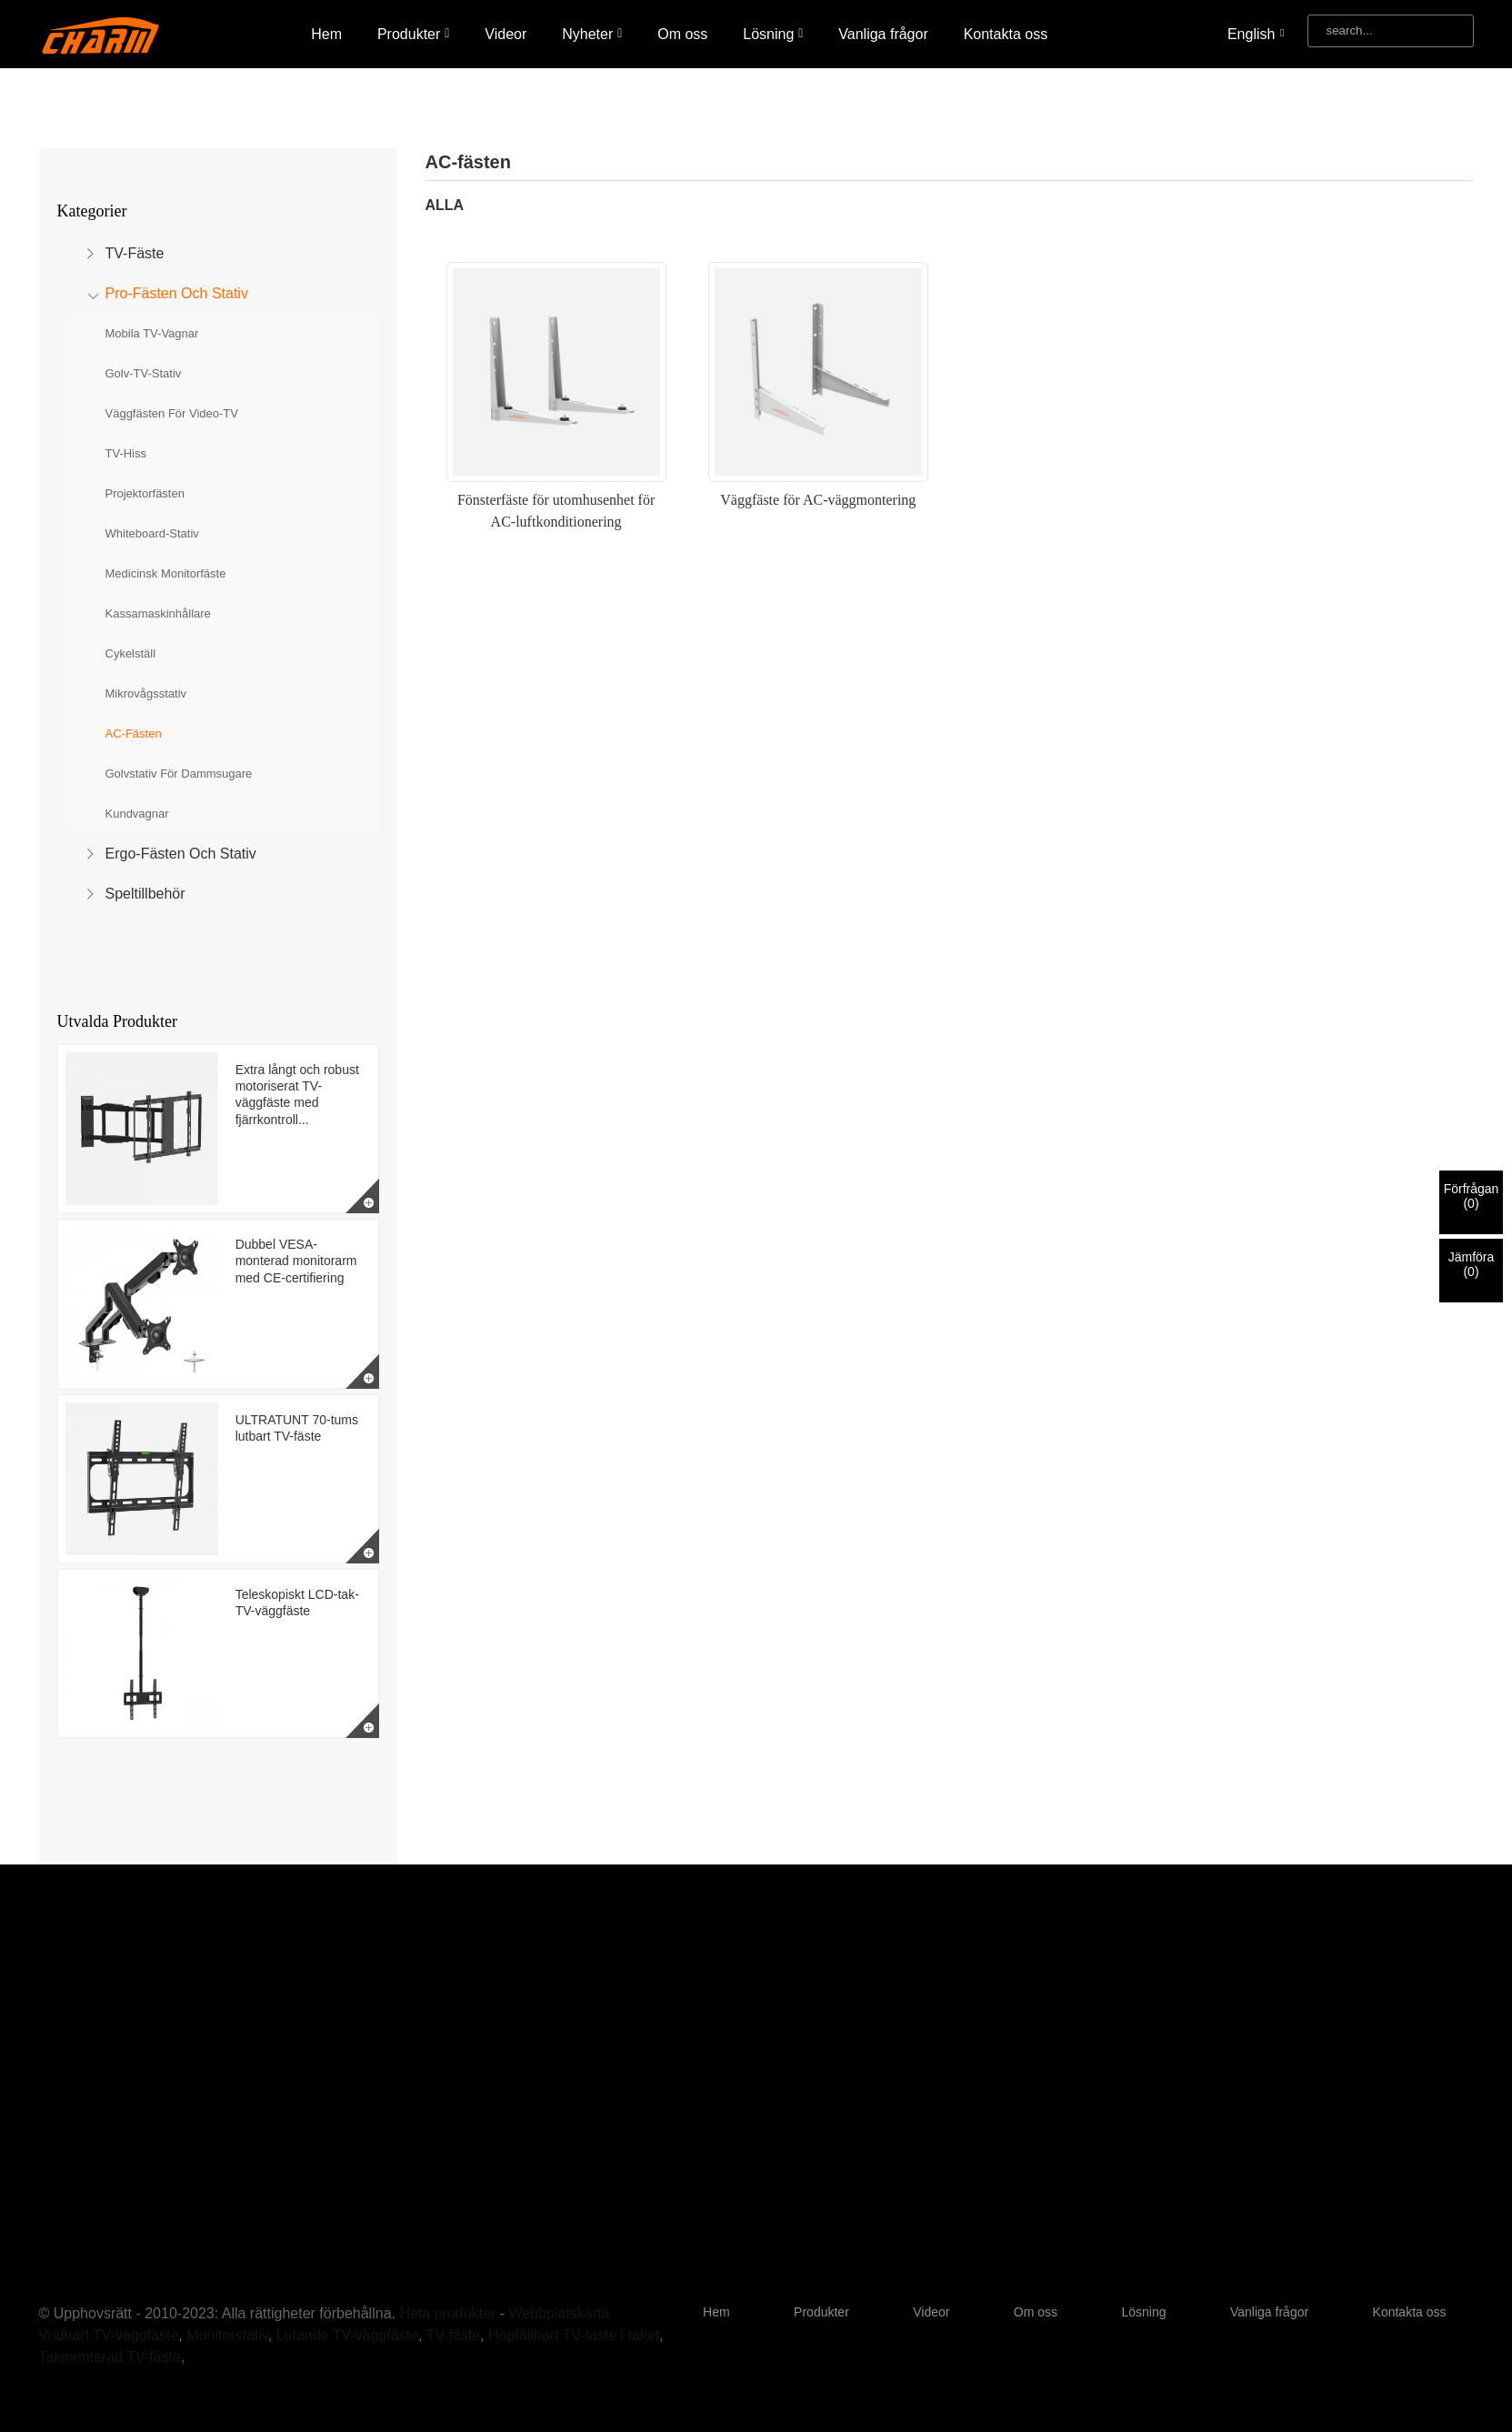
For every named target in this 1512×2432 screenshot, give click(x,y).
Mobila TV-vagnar (152, 333)
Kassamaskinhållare (158, 613)
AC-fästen (133, 733)
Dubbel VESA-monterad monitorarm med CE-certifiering (296, 1260)
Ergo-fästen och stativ (180, 853)
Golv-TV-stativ (143, 373)
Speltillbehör (145, 893)
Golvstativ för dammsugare (179, 773)
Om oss (682, 34)
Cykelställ (130, 653)
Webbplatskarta (558, 2313)
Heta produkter (447, 2313)
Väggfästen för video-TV (171, 413)
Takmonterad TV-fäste (110, 2357)
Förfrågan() (1471, 1196)
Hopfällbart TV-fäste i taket (573, 2335)
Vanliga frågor (882, 34)
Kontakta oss (1006, 34)
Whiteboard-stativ (152, 533)
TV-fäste (135, 253)
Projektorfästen (145, 493)
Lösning (773, 34)
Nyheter (592, 34)
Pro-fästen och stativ (176, 293)
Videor (505, 34)
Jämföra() (1471, 1264)
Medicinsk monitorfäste (165, 573)
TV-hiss (126, 453)
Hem (326, 34)
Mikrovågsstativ (146, 693)
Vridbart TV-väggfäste (109, 2335)
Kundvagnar (137, 813)
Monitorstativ (227, 2335)
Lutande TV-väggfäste (347, 2335)
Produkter (413, 34)
